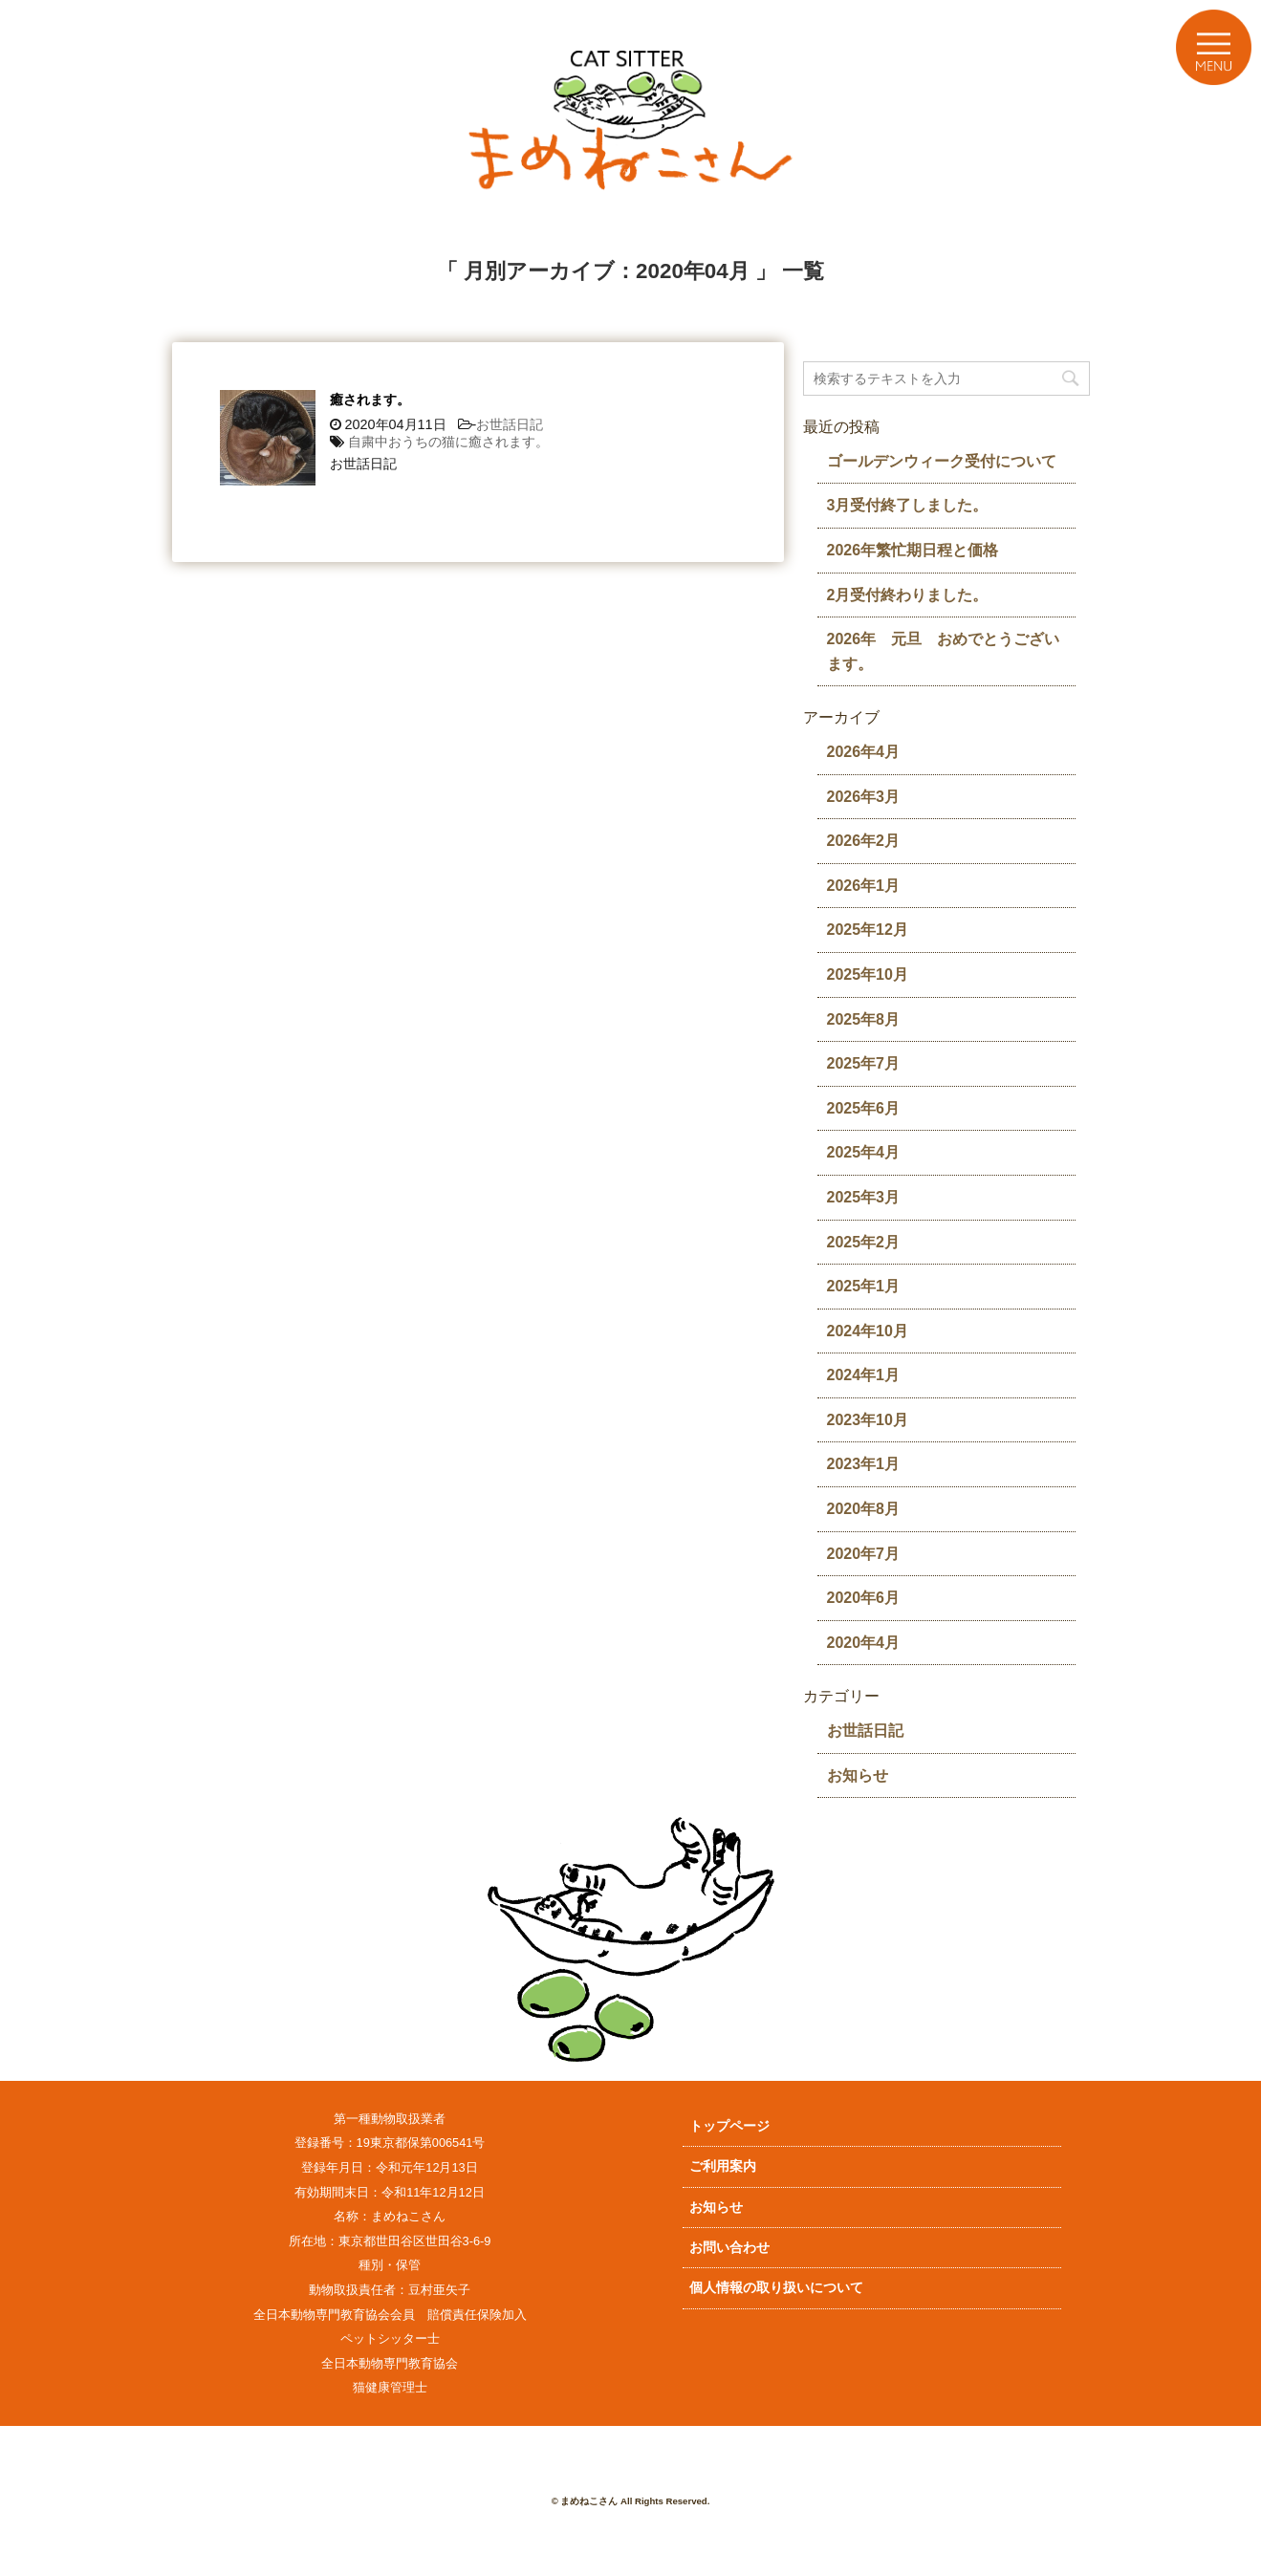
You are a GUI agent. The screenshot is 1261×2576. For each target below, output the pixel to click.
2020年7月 (864, 1554)
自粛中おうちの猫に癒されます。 (448, 441)
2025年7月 (864, 1063)
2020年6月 (864, 1598)
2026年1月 (864, 885)
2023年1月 (864, 1464)
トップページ (729, 2125)
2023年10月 (867, 1420)
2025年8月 (864, 1019)
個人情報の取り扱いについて (776, 2287)
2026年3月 (864, 797)
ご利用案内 (722, 2166)
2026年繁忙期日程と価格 (913, 550)
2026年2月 (864, 841)
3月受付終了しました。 (908, 505)
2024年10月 (867, 1331)
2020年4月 (864, 1642)
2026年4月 (864, 752)
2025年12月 (867, 929)
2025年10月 (867, 974)
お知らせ (857, 1775)
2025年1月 (864, 1286)
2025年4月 (864, 1152)
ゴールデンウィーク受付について (941, 461)
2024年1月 (864, 1375)
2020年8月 (864, 1509)
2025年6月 (864, 1108)
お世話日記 (509, 424)
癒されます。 (370, 399)
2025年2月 (864, 1242)
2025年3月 (864, 1197)
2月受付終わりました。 (908, 595)
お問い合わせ (729, 2247)
